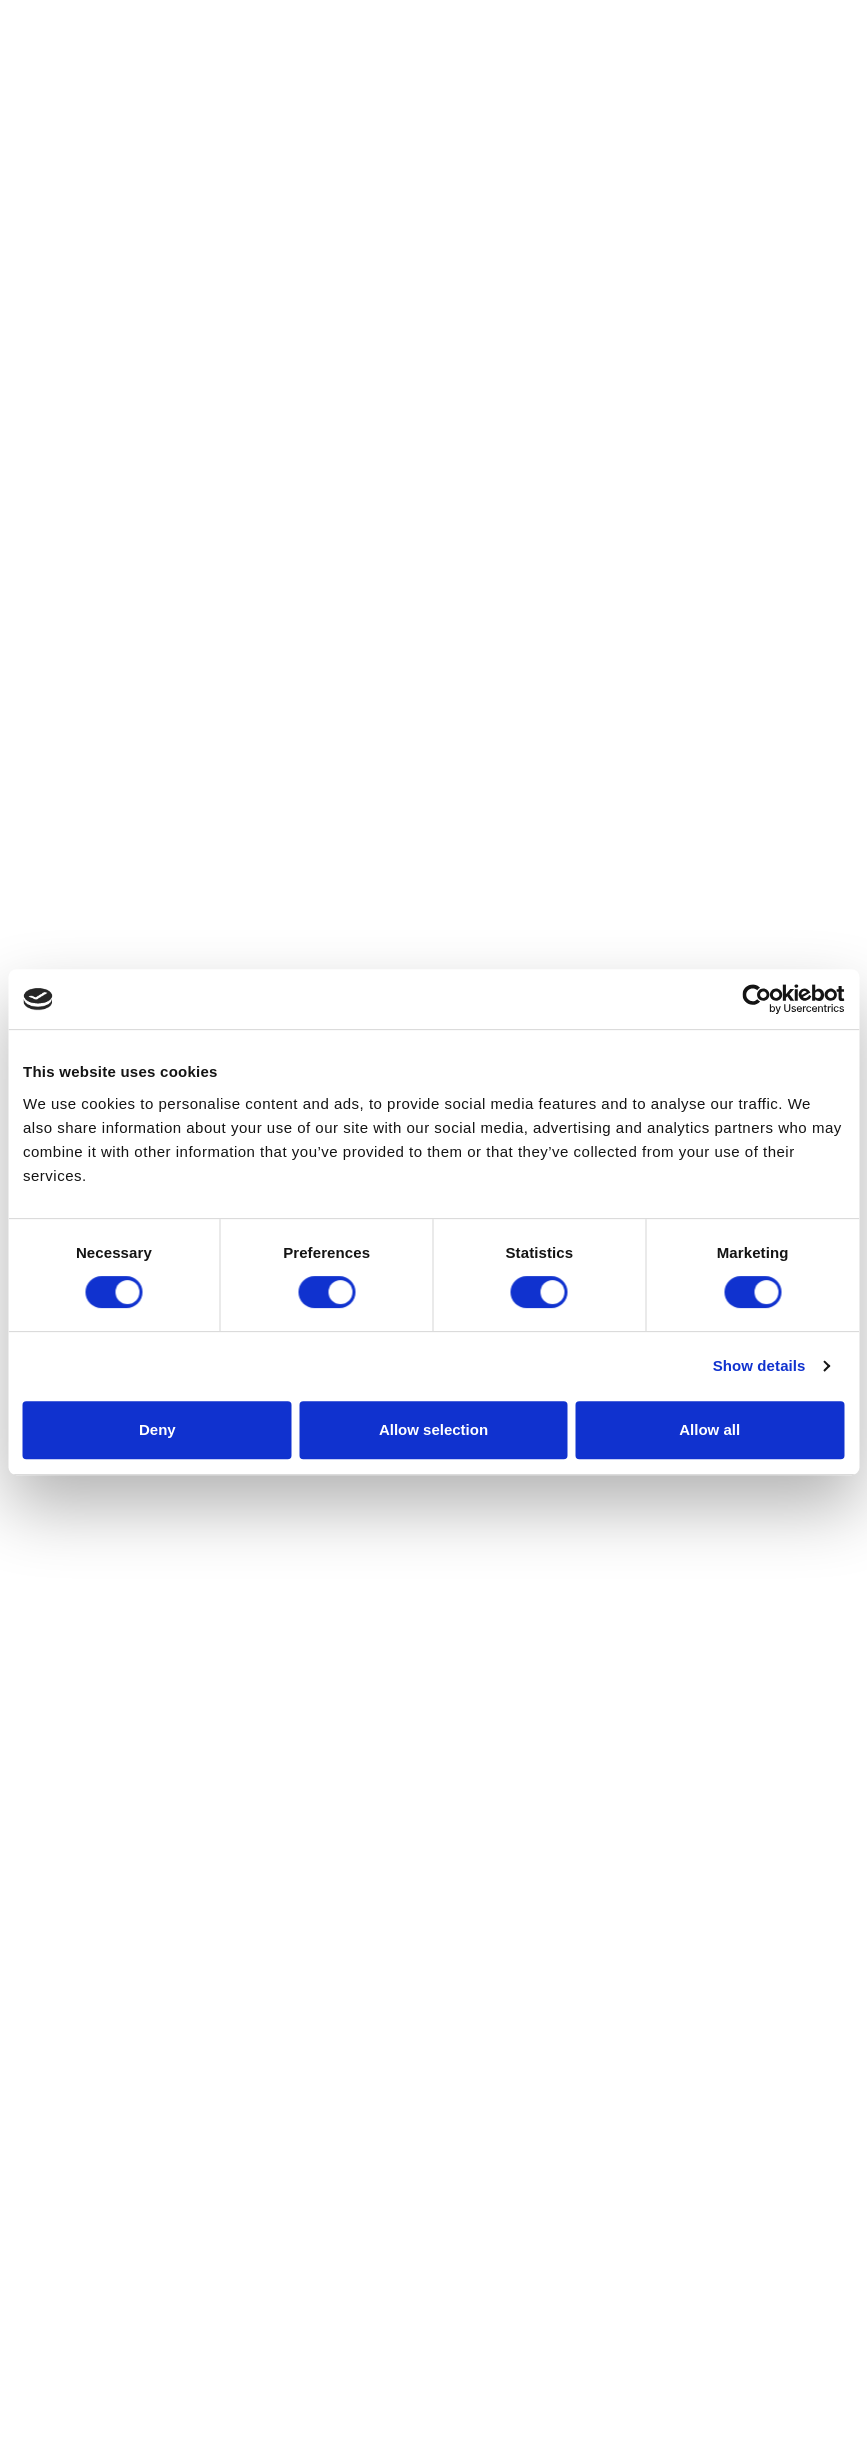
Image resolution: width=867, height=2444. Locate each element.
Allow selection (433, 1429)
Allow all (709, 1429)
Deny (157, 1429)
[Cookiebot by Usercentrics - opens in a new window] (756, 999)
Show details (759, 1365)
